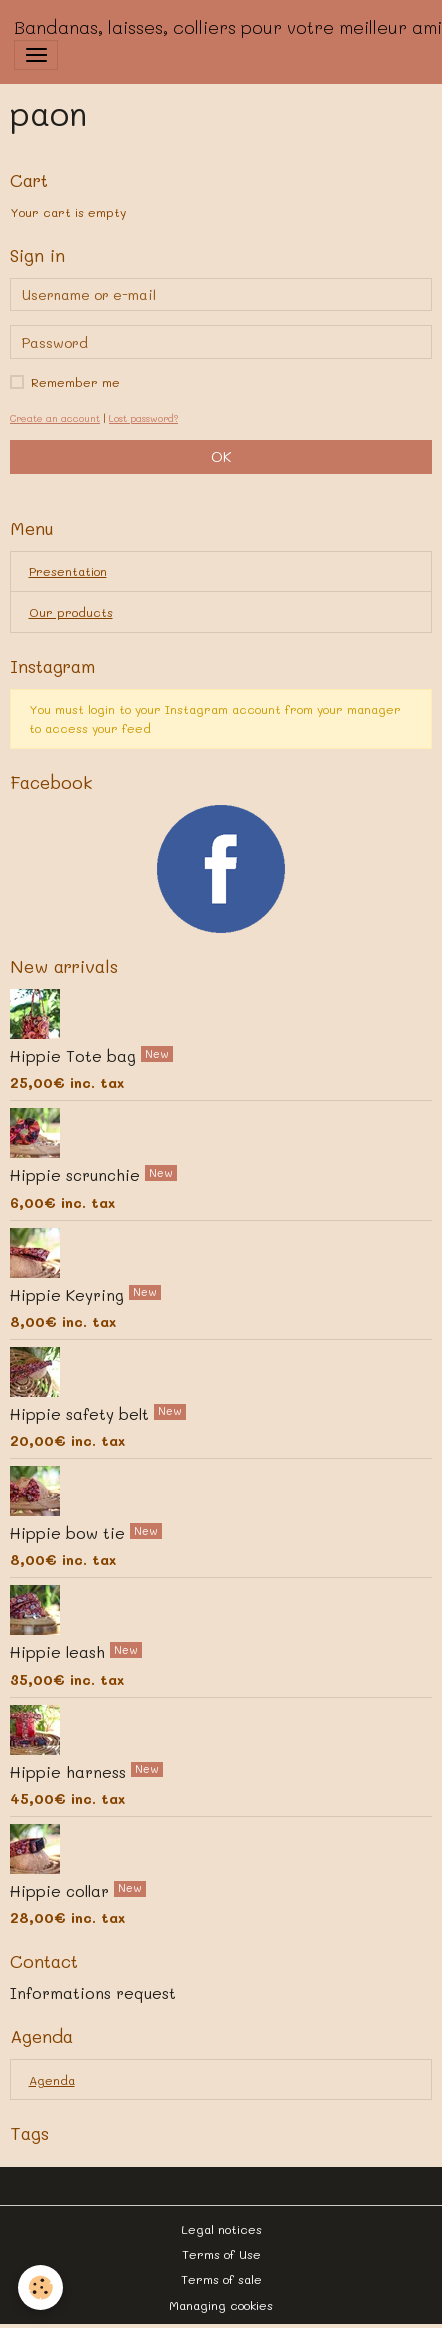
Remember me (75, 382)
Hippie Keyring (69, 1294)
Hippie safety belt (82, 1414)
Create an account (55, 418)
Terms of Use (221, 2254)
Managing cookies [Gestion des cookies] (221, 2305)
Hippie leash (60, 1652)
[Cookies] (40, 2287)
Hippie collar (62, 1891)
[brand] (228, 27)
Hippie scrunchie (77, 1175)
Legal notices (221, 2229)
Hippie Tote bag (75, 1056)
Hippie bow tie (70, 1533)
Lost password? (143, 418)
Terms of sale (221, 2279)
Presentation (68, 571)
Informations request (93, 1993)
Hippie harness (70, 1771)
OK (221, 456)
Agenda (52, 2080)
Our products (71, 612)
